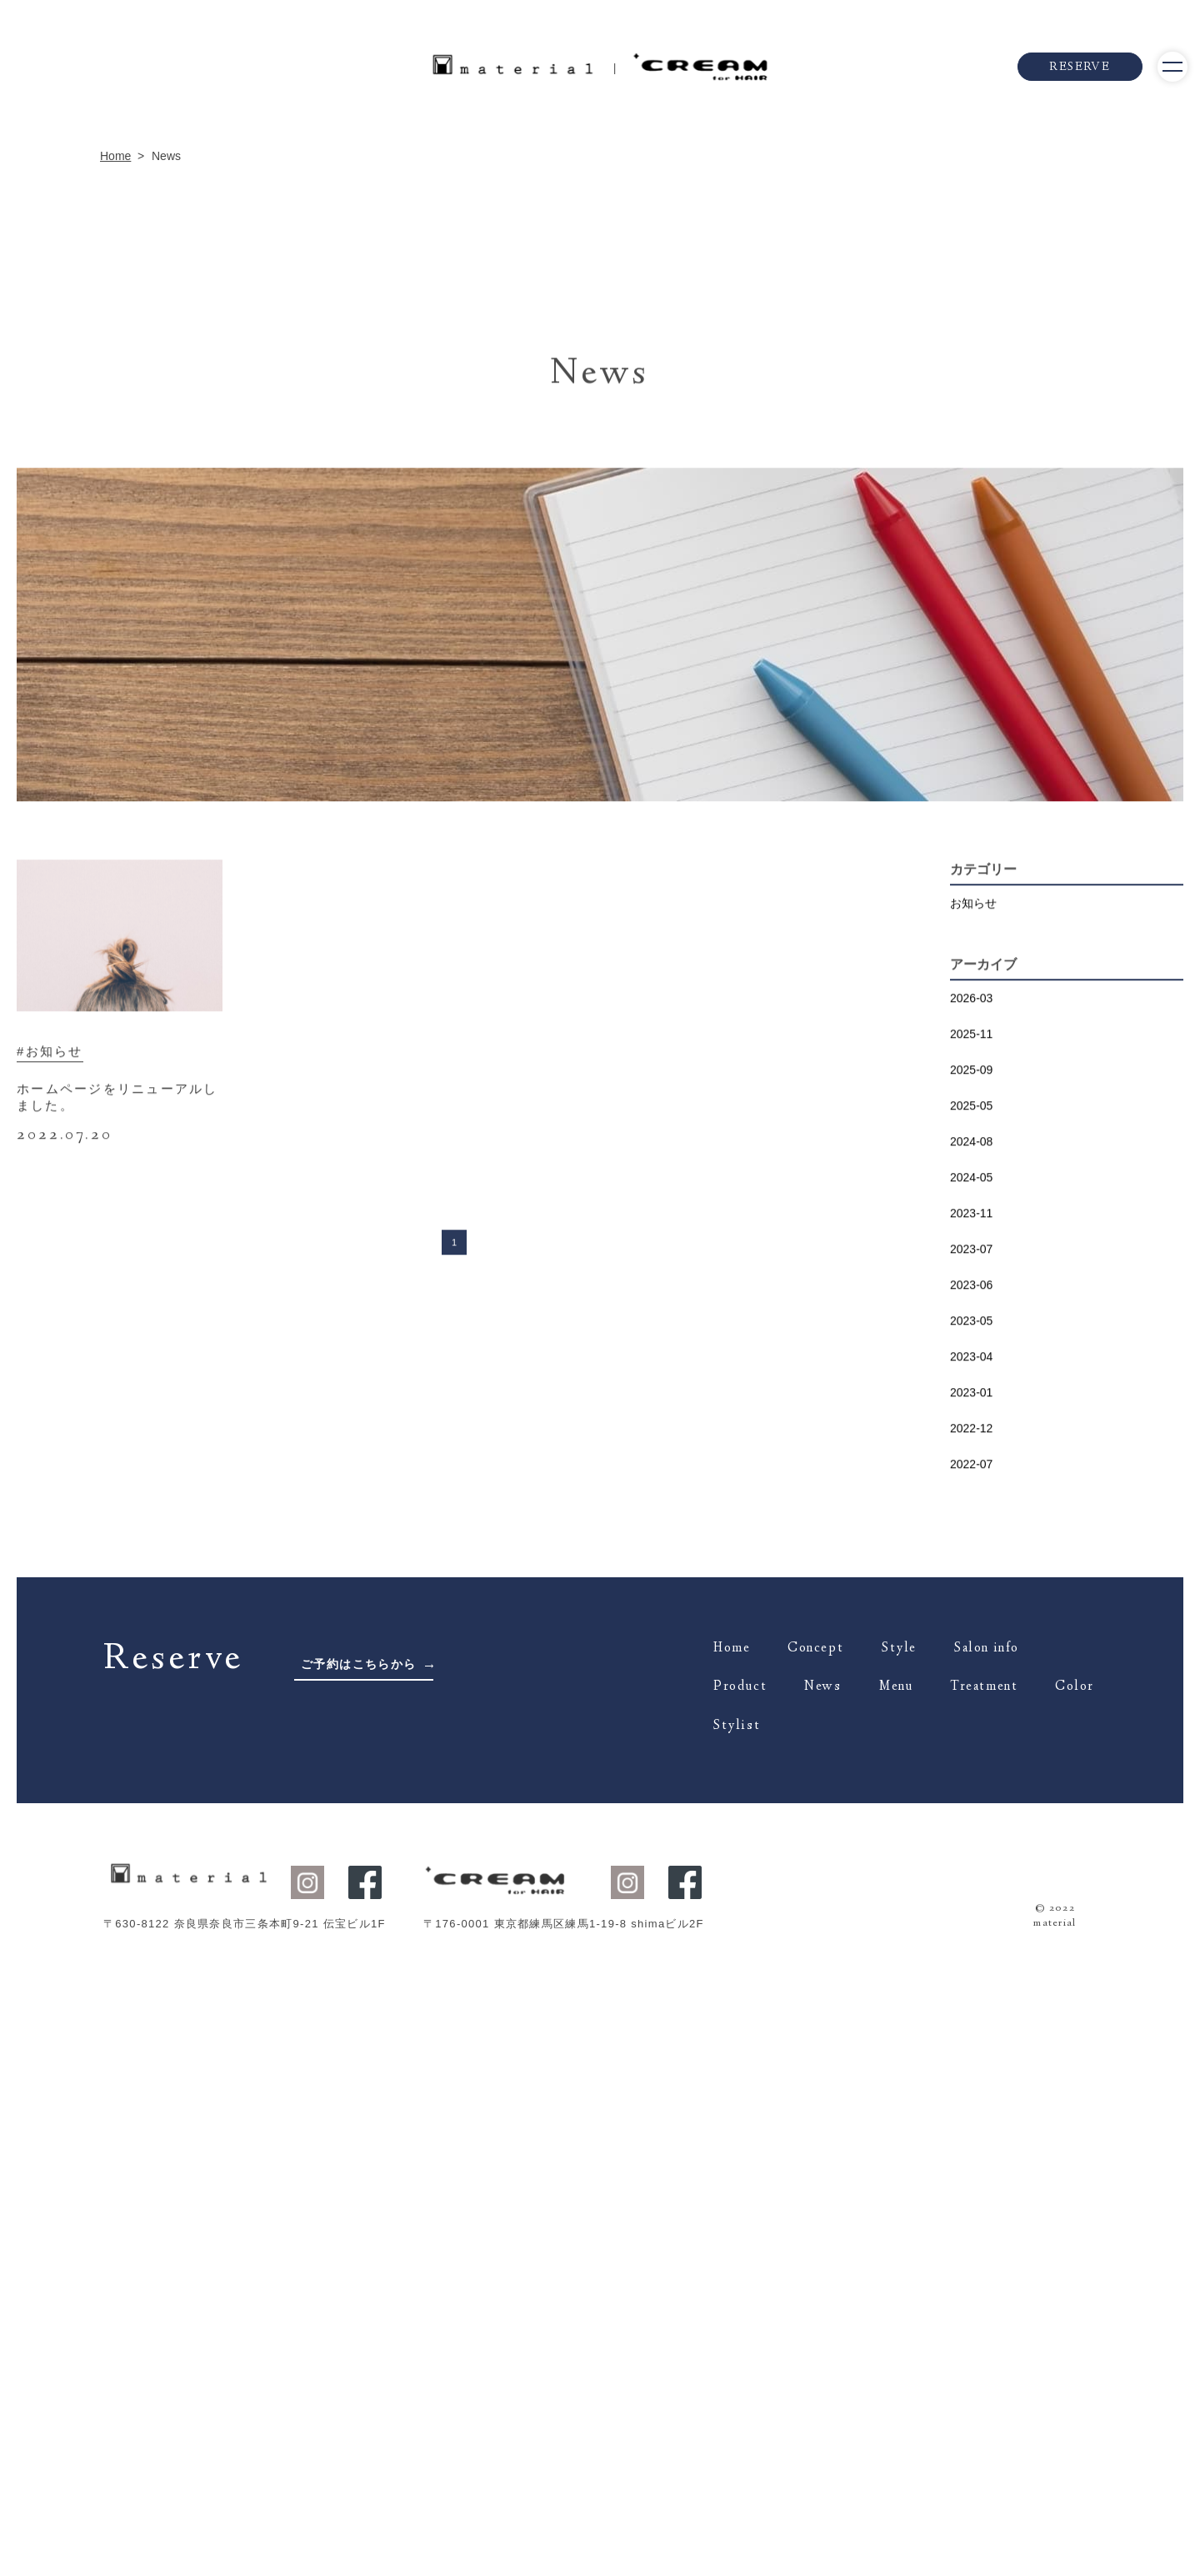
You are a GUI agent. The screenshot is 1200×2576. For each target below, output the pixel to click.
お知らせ (973, 1662)
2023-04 (971, 2115)
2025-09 (971, 1829)
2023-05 (971, 2080)
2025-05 (971, 1865)
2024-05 (971, 1936)
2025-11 (971, 1793)
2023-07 (971, 2008)
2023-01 (971, 2151)
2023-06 (971, 2044)
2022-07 (971, 2223)
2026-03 (971, 1757)
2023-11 (971, 1972)
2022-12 (971, 2187)
